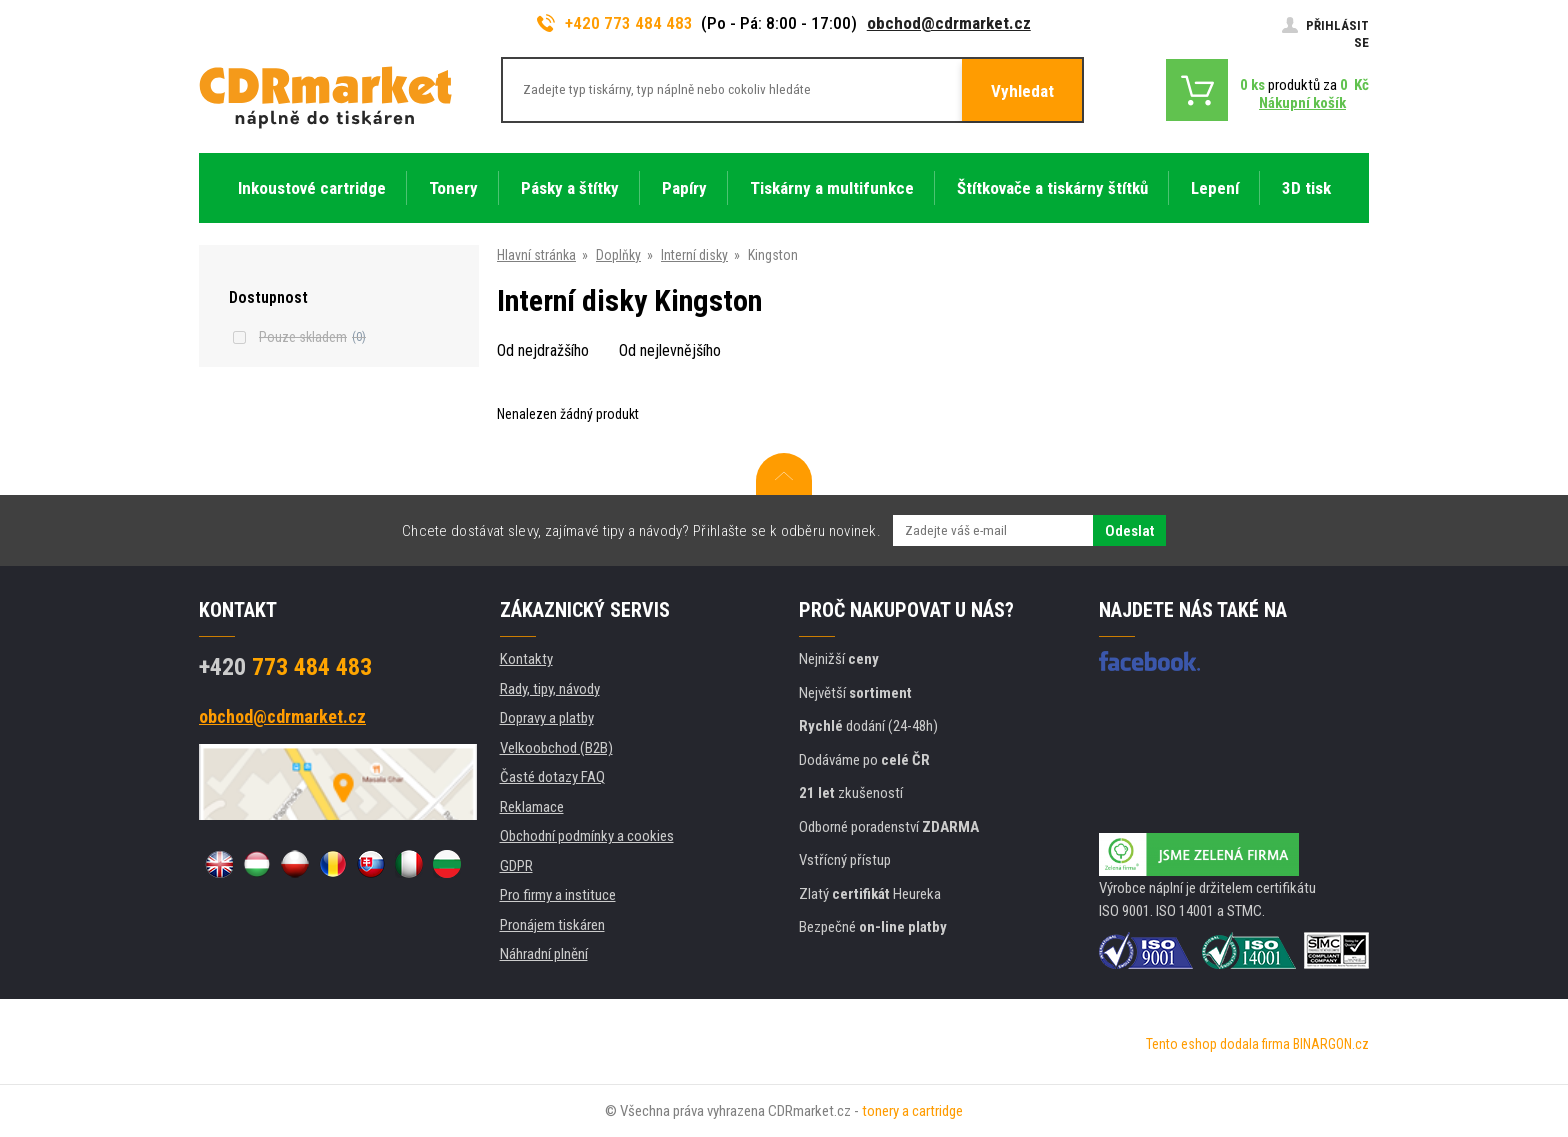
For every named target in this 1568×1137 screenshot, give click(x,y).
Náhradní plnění (544, 954)
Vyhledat (1022, 91)
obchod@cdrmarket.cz (949, 23)
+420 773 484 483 (615, 23)
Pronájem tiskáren (552, 925)
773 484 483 (285, 667)
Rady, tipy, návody (550, 689)
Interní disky (694, 255)
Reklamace (532, 807)
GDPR (516, 866)
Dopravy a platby (547, 718)
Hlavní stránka (536, 255)
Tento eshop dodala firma (1218, 1044)
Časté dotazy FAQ (552, 777)
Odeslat (1129, 531)
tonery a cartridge (912, 1111)
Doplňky (618, 255)
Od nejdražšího (543, 350)
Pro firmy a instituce (558, 895)
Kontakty (526, 659)
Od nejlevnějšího (670, 350)
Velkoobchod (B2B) (556, 748)
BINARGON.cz (1331, 1044)
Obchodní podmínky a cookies (587, 836)
